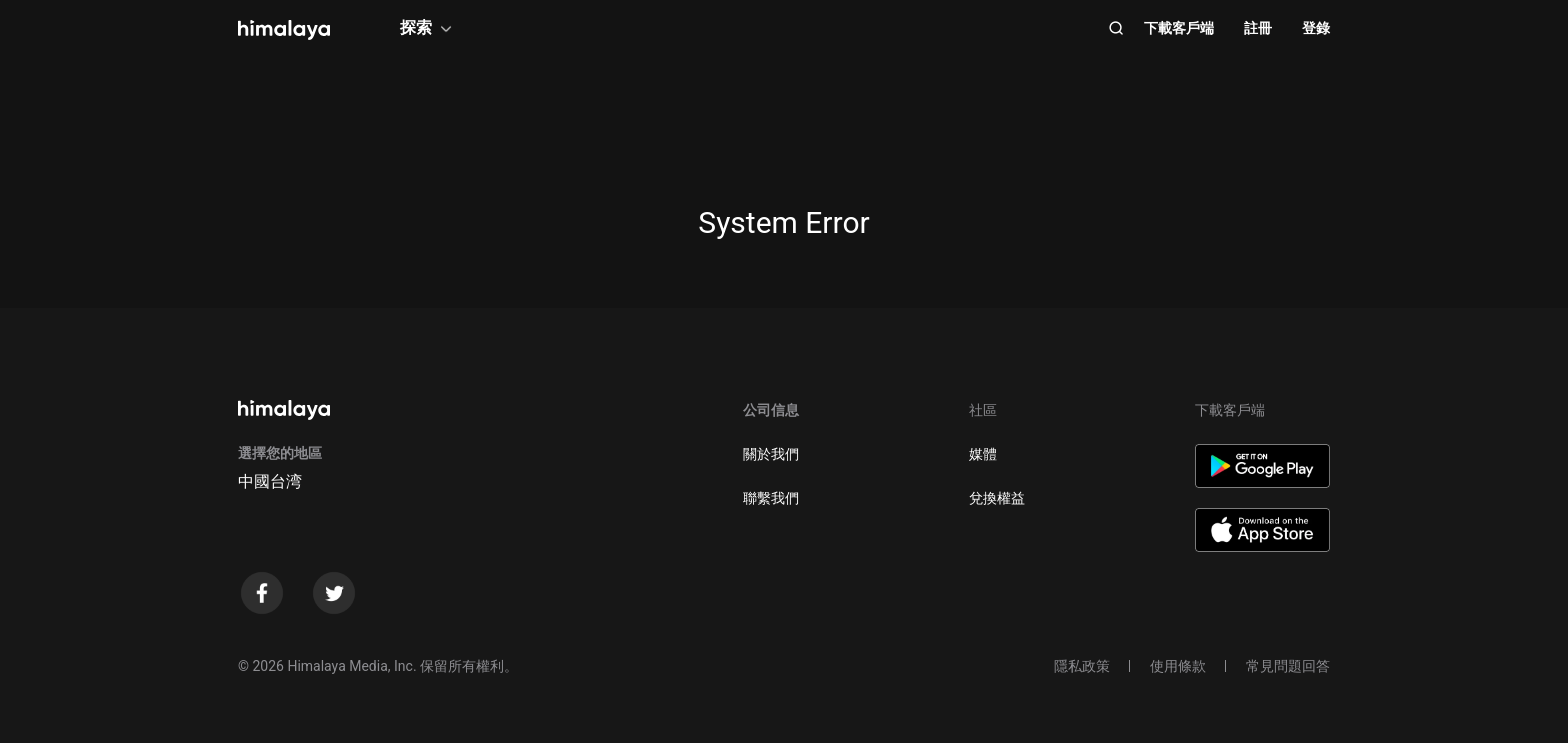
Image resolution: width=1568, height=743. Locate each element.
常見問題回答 (1288, 666)
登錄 (1316, 28)
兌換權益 (997, 498)
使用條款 (1178, 666)
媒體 (983, 454)
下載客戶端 (1179, 28)
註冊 (1258, 28)
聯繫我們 (771, 498)
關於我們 (771, 454)
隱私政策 (1082, 666)
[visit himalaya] (284, 30)
